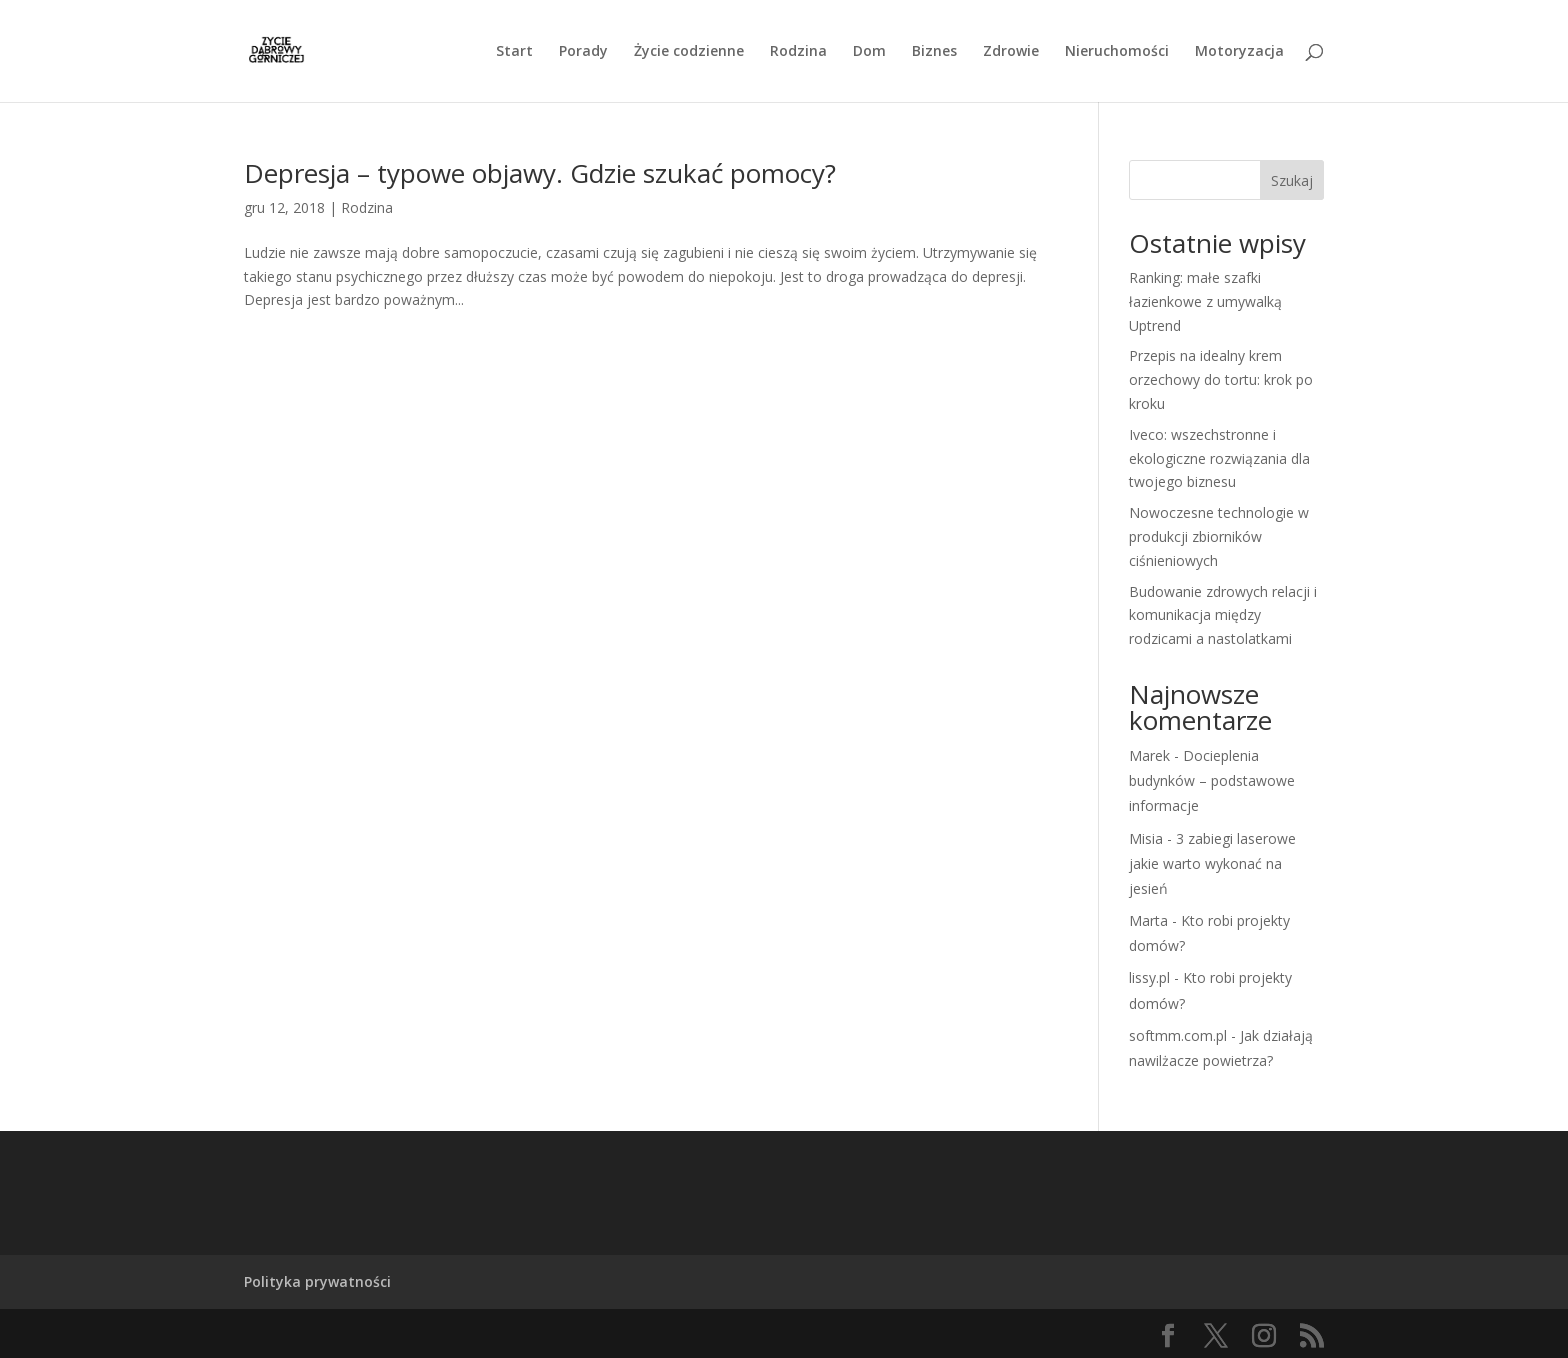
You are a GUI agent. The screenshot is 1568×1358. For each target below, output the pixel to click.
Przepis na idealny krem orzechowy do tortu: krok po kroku (1221, 379)
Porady (583, 52)
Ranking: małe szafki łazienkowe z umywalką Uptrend (1205, 301)
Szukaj (1292, 180)
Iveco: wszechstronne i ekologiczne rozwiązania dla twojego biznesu (1219, 458)
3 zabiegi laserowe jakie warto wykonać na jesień (1212, 863)
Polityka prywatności (317, 1281)
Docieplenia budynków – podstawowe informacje (1212, 780)
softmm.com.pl (1178, 1035)
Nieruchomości (1117, 52)
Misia (1146, 838)
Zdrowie (1011, 52)
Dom (869, 52)
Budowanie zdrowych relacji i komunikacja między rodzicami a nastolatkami (1223, 615)
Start (514, 52)
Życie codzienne (689, 52)
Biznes (934, 52)
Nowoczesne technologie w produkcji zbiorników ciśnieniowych (1219, 536)
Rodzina (798, 52)
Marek (1149, 755)
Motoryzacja (1239, 52)
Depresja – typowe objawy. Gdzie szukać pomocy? (540, 173)
